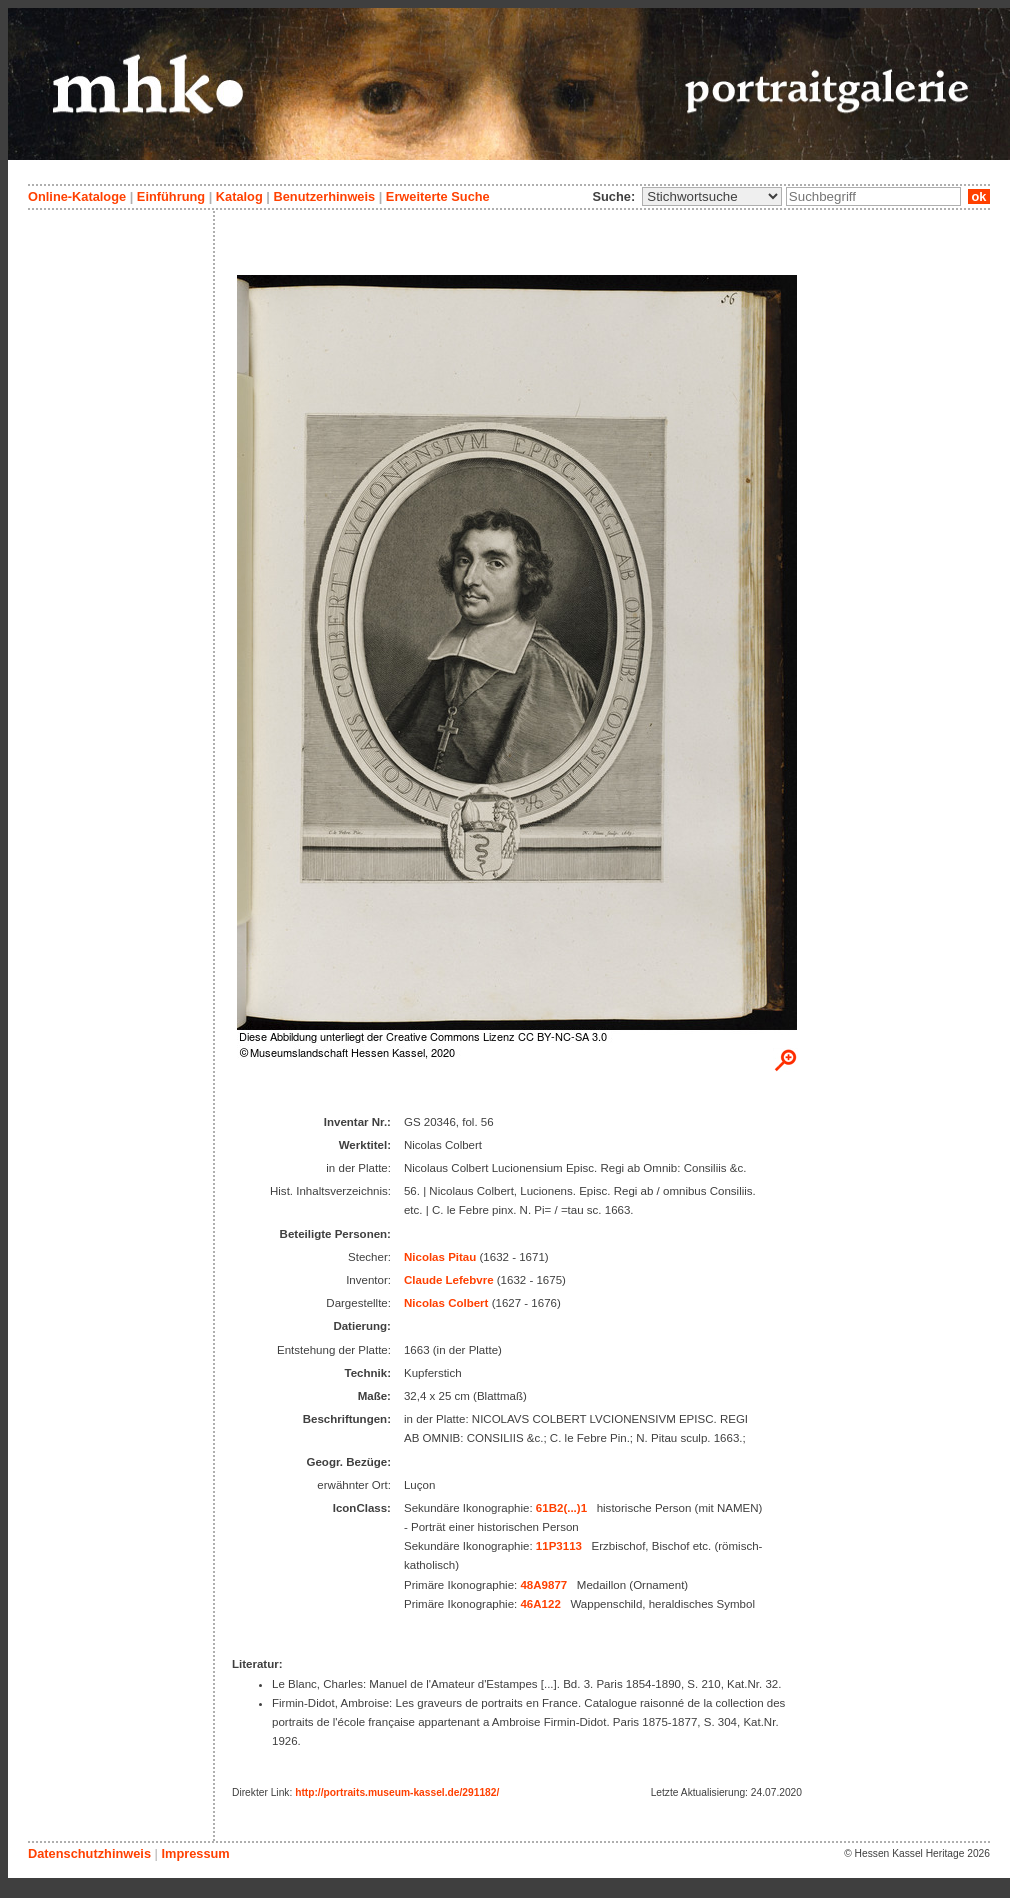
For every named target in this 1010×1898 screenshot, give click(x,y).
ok (979, 196)
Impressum (195, 1853)
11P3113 (559, 1546)
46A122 (540, 1604)
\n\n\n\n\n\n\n (712, 196)
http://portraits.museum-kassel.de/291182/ (397, 1792)
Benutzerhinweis (324, 196)
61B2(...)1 (561, 1508)
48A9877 (543, 1585)
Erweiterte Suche (438, 196)
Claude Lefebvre (449, 1280)
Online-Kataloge (77, 196)
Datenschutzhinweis (89, 1853)
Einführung (171, 196)
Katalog (239, 196)
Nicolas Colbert (446, 1303)
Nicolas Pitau (440, 1257)
